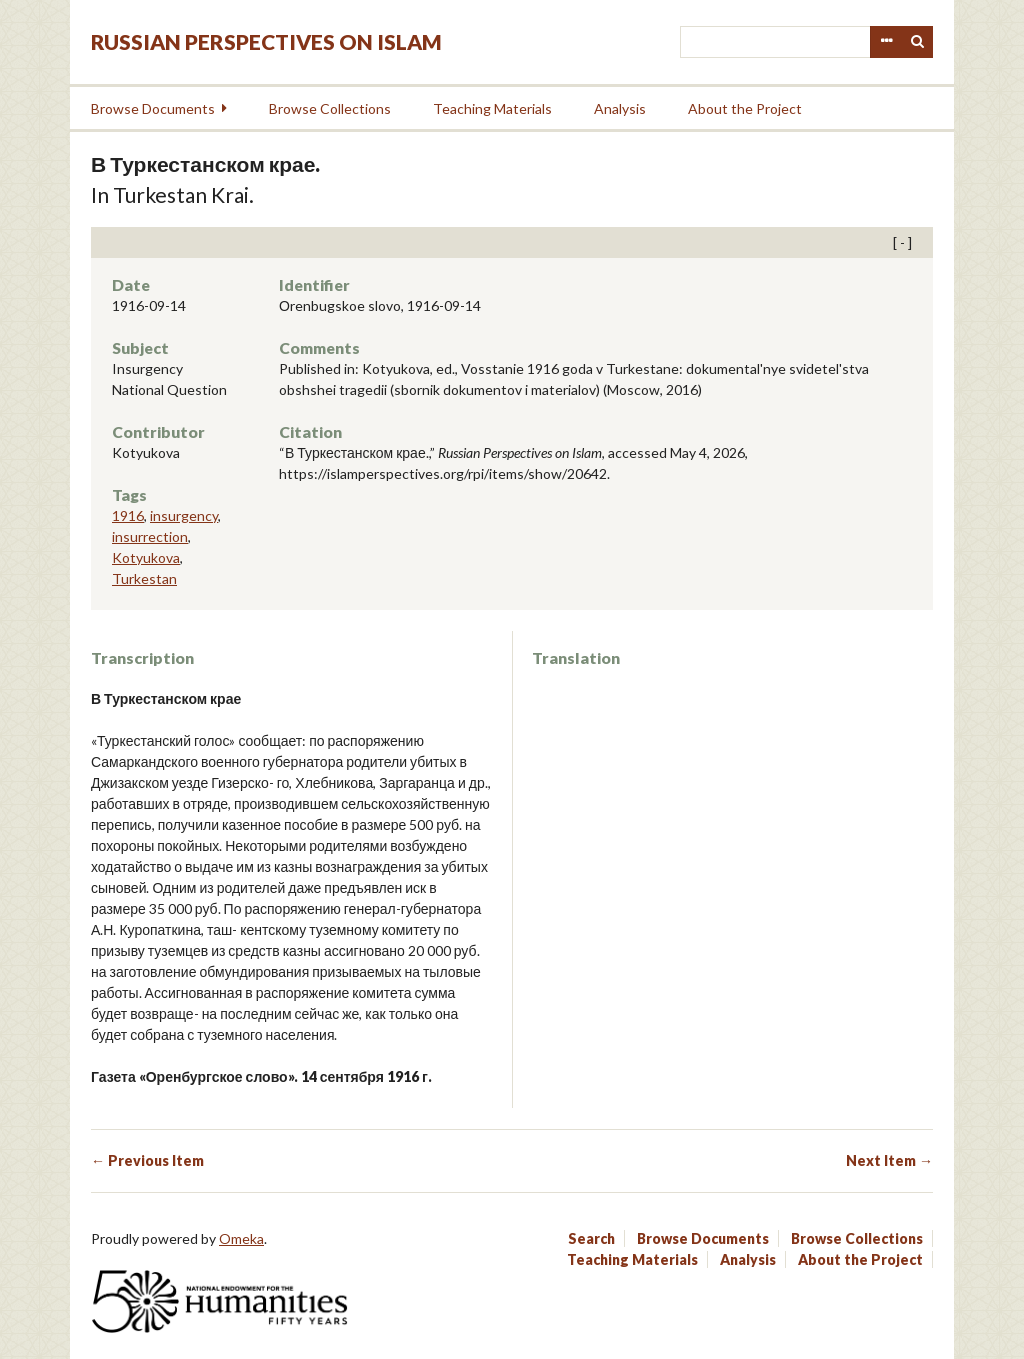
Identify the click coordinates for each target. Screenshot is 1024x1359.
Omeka (241, 1238)
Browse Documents (153, 108)
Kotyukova (146, 557)
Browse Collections (330, 108)
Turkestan (144, 578)
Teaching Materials (492, 108)
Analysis (620, 108)
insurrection (150, 536)
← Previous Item (147, 1160)
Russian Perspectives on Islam (266, 41)
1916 (128, 515)
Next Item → (889, 1160)
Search (918, 42)
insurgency (184, 515)
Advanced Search (886, 42)
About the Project (745, 108)
